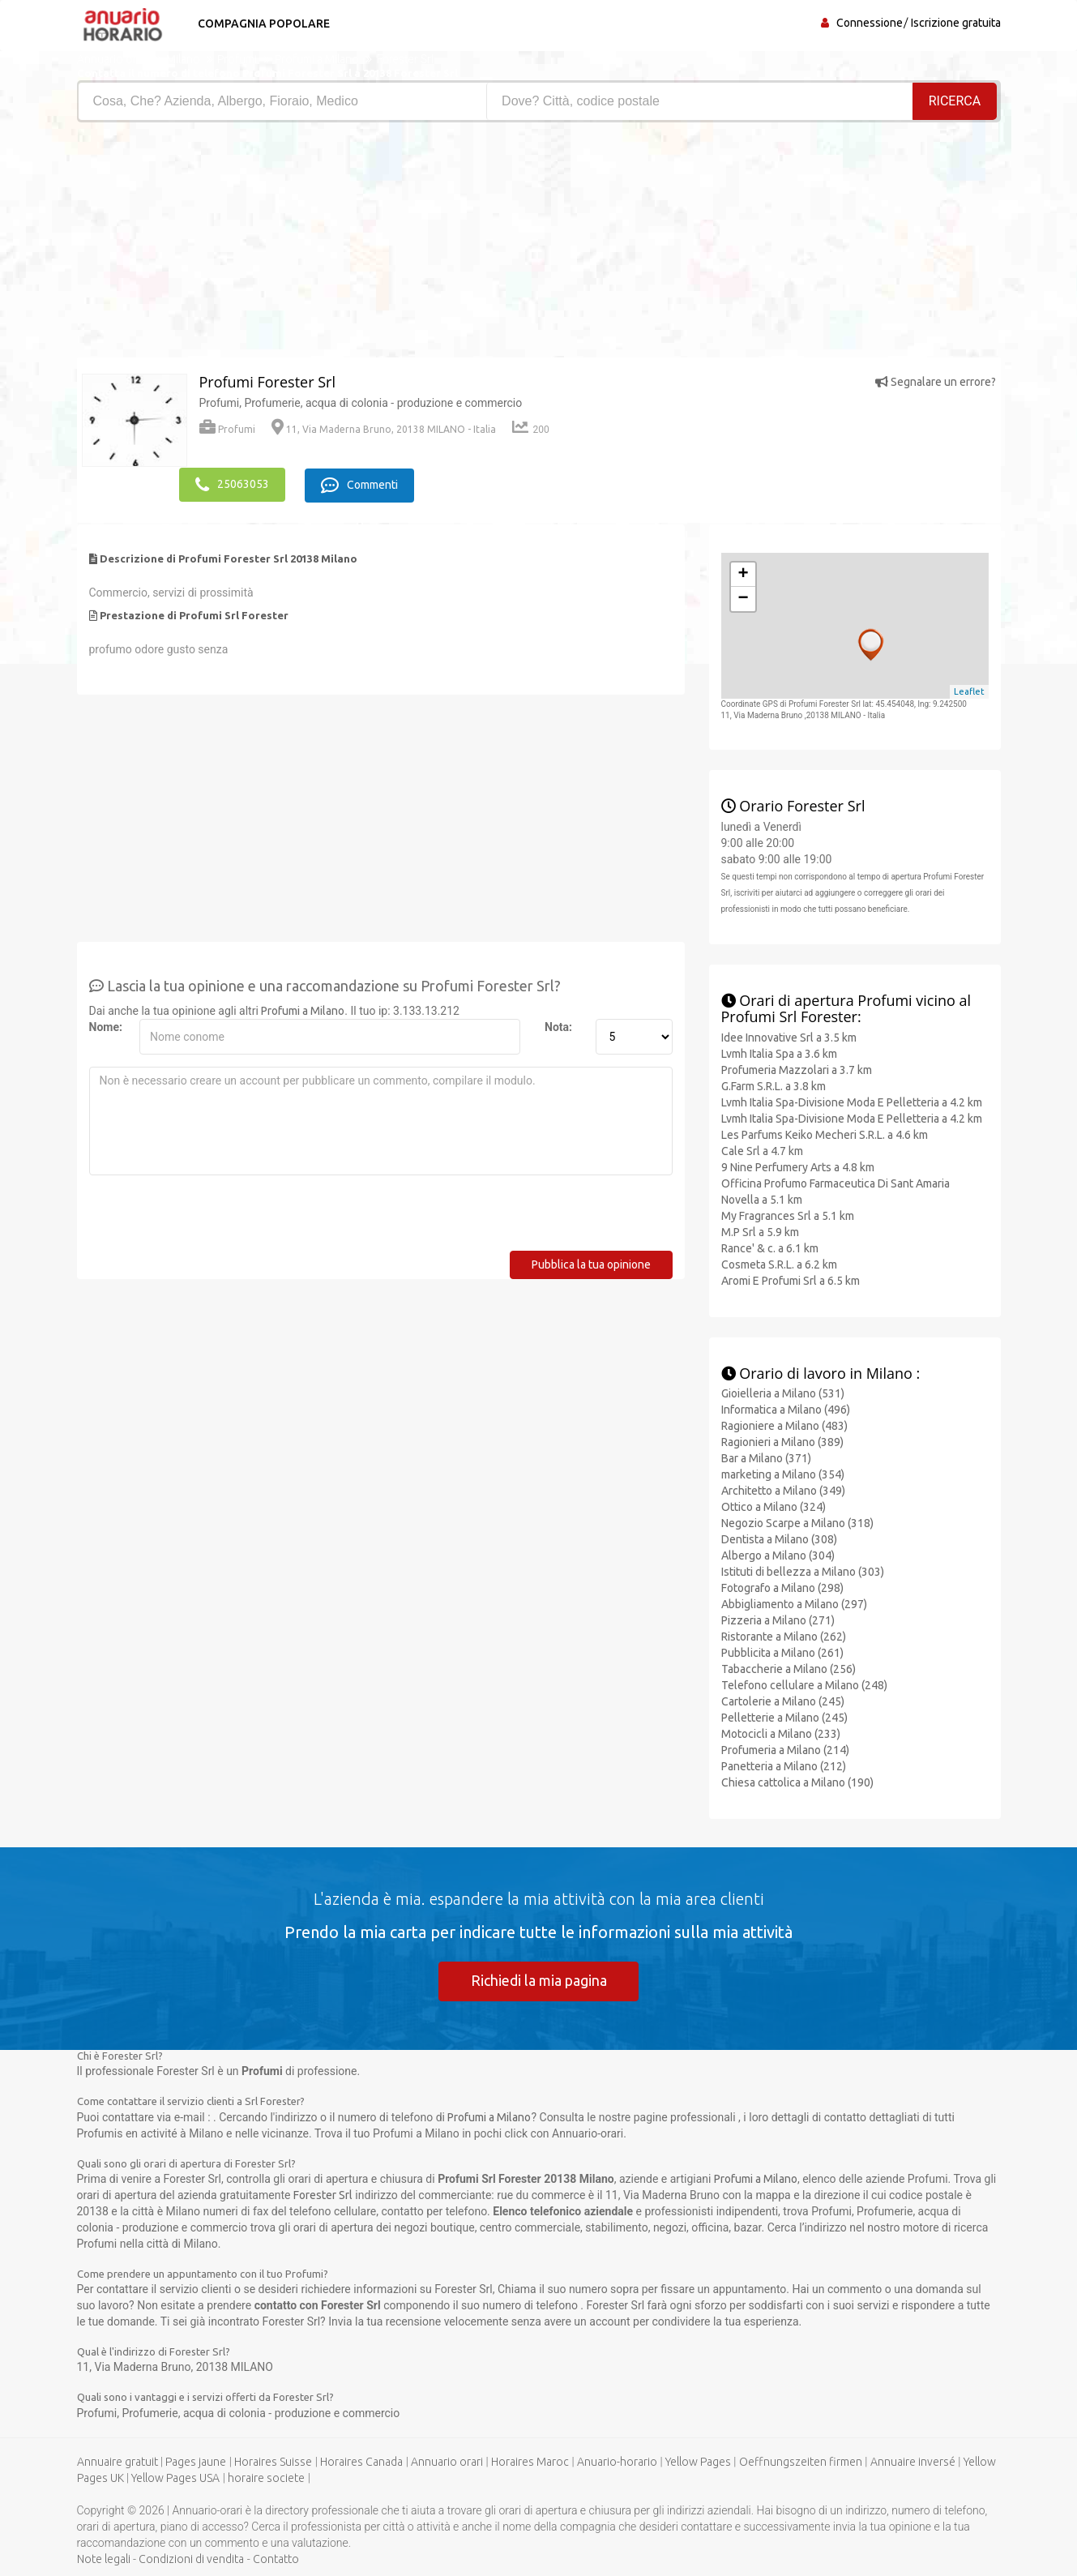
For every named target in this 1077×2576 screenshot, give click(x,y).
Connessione (869, 22)
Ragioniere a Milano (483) (784, 1425)
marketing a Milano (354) (782, 1473)
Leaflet (969, 690)
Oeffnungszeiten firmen (800, 2460)
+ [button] (742, 573)
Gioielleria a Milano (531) (782, 1392)
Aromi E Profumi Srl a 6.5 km (790, 1279)
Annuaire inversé (912, 2460)
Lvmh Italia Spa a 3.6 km (779, 1052)
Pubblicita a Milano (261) (782, 1651)
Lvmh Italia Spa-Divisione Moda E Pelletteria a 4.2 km (851, 1100)
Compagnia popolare (261, 23)
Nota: (558, 1025)
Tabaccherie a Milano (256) (788, 1668)
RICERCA (955, 101)
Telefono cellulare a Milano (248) (804, 1684)
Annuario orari (447, 2460)
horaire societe (266, 2477)
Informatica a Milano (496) (785, 1408)
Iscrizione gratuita (956, 22)
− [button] (742, 597)
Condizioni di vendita (191, 2558)
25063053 (232, 484)
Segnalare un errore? (935, 381)
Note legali (103, 2558)
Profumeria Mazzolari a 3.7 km (796, 1068)
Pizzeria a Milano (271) (778, 1619)
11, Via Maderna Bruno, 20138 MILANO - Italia (383, 429)
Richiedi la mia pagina (539, 1979)
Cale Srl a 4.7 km (762, 1149)
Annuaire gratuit (117, 2460)
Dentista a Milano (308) (779, 1538)
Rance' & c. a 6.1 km (769, 1246)
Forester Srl (323, 2194)
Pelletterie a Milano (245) (784, 1716)
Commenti (362, 484)
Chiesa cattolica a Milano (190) (797, 1781)
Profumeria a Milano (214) (785, 1749)
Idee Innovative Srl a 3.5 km (789, 1035)
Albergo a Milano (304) (778, 1554)
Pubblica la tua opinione (591, 1262)
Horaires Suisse (273, 2460)
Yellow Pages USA (175, 2477)
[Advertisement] (302, 244)
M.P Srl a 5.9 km (760, 1230)
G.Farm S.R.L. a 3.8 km (773, 1084)
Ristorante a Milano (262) (783, 1635)
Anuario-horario (617, 2460)
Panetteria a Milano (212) (783, 1765)
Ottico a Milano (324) (773, 1506)
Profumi (227, 429)
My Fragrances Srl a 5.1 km (787, 1214)
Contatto (276, 2558)
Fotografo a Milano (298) (782, 1587)
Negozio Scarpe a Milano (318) (797, 1522)
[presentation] (212, 1217)
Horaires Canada (361, 2460)
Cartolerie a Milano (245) (782, 1700)
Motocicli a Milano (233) (780, 1733)
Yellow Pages (698, 2460)
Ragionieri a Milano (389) (782, 1441)
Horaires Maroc (530, 2460)
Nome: (105, 1025)
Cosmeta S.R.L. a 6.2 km (779, 1262)
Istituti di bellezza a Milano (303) (802, 1570)
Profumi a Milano (302, 1009)
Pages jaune (195, 2460)
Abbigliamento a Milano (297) (794, 1603)
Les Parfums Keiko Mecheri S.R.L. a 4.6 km (824, 1133)
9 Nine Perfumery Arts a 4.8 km (797, 1165)
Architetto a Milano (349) (783, 1489)
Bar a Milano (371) (766, 1457)
